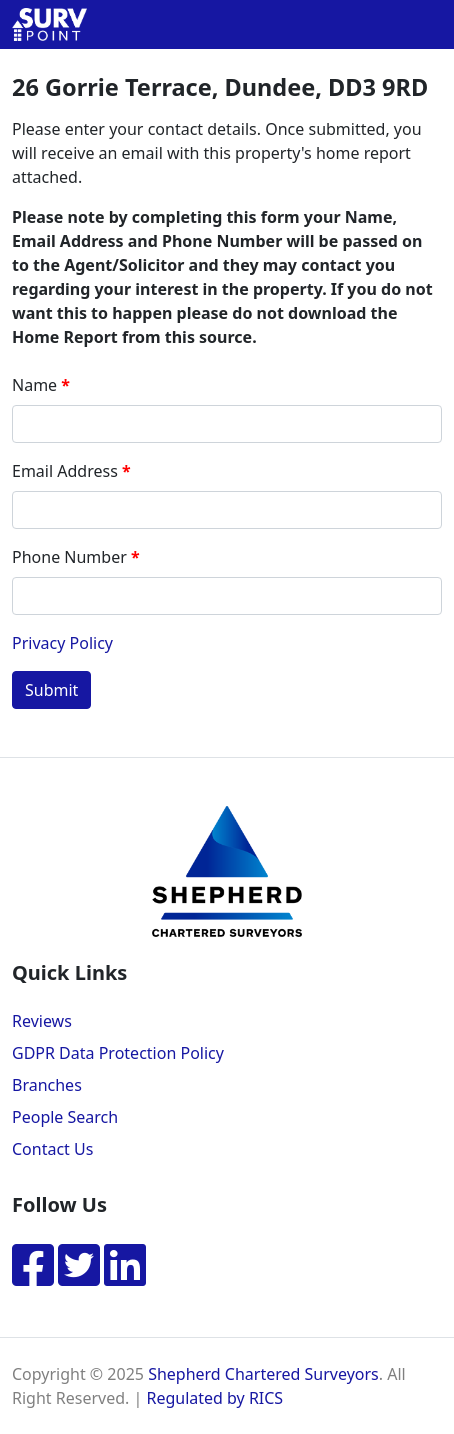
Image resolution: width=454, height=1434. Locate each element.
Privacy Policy (62, 643)
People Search (65, 1117)
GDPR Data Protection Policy (118, 1053)
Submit (51, 690)
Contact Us (52, 1149)
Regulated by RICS (214, 1398)
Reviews (42, 1021)
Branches (47, 1085)
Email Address (65, 471)
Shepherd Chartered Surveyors (263, 1374)
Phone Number (69, 557)
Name (34, 385)
